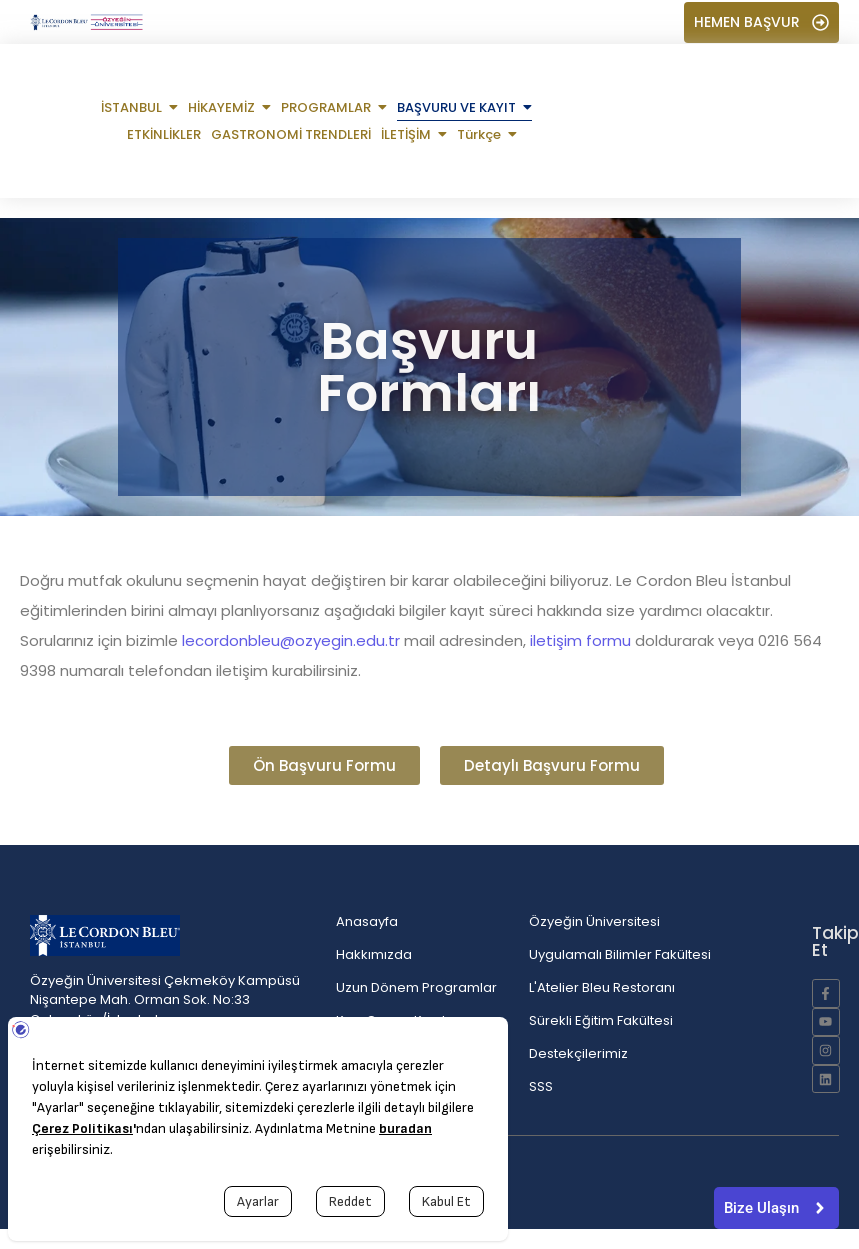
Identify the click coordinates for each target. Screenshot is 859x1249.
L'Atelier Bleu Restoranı (602, 987)
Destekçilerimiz (578, 1053)
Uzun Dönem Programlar (416, 987)
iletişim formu (580, 640)
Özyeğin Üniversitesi (594, 921)
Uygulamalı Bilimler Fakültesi (620, 954)
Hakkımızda (374, 954)
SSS (541, 1086)
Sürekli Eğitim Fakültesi (601, 1020)
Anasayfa (367, 921)
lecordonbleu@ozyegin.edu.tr (291, 640)
